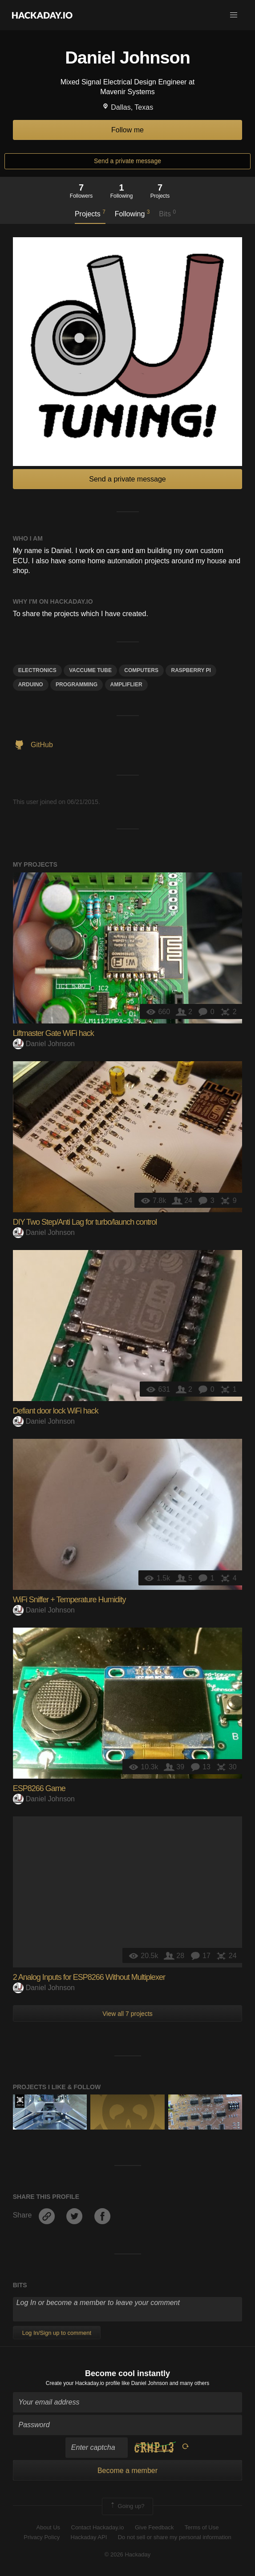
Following (132, 213)
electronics (37, 670)
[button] (234, 15)
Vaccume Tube (90, 670)
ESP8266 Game (39, 1788)
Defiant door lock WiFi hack (55, 1410)
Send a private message (127, 160)
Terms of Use (202, 2527)
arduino (30, 684)
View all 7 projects (127, 2013)
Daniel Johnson (44, 1043)
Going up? (127, 2506)
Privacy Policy (42, 2537)
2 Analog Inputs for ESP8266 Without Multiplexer (89, 1977)
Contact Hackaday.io (97, 2527)
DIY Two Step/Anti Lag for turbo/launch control (85, 1222)
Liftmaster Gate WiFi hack (53, 1033)
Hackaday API (89, 2537)
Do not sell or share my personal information (174, 2537)
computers (141, 670)
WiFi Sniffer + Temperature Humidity (69, 1599)
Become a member (127, 2470)
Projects (90, 213)
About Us (48, 2527)
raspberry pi (190, 670)
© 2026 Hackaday (128, 2554)
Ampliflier (126, 684)
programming (76, 684)
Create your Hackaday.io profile (83, 2383)
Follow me (127, 130)
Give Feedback (154, 2527)
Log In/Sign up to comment (56, 2332)
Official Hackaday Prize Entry (19, 2101)
